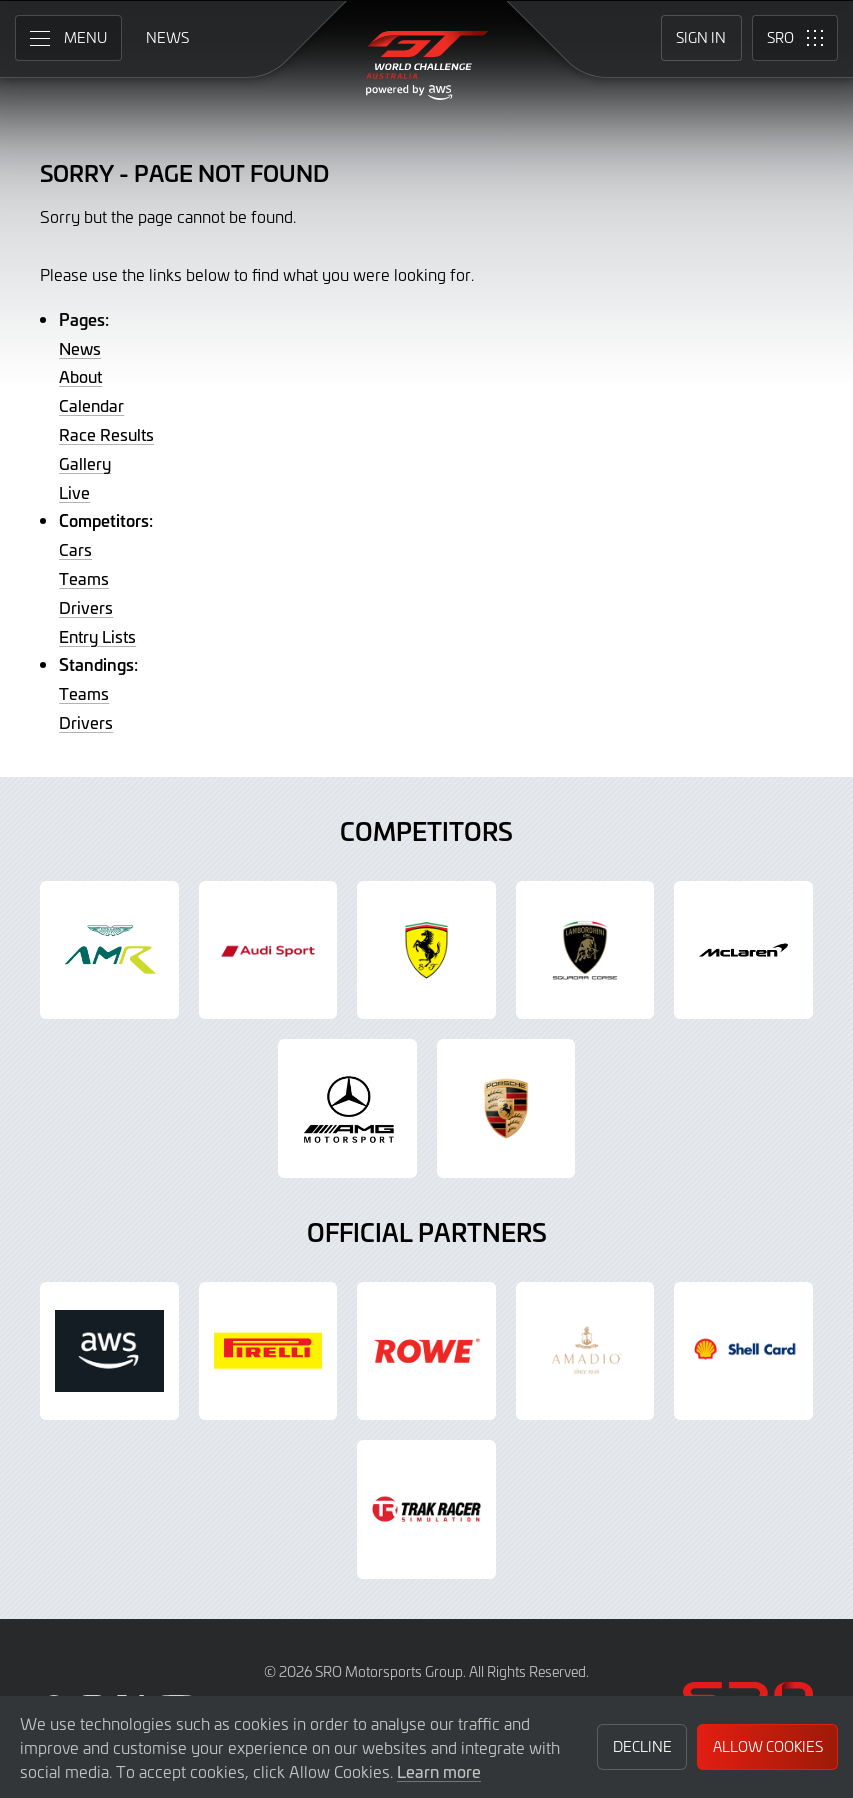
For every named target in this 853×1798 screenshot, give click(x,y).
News (80, 348)
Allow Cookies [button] (768, 1746)
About (80, 376)
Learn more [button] (439, 1771)
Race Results (106, 434)
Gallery (85, 463)
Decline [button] (642, 1746)
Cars (75, 549)
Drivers (86, 607)
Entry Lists (97, 636)
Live (74, 492)
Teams (84, 578)
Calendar (91, 405)
